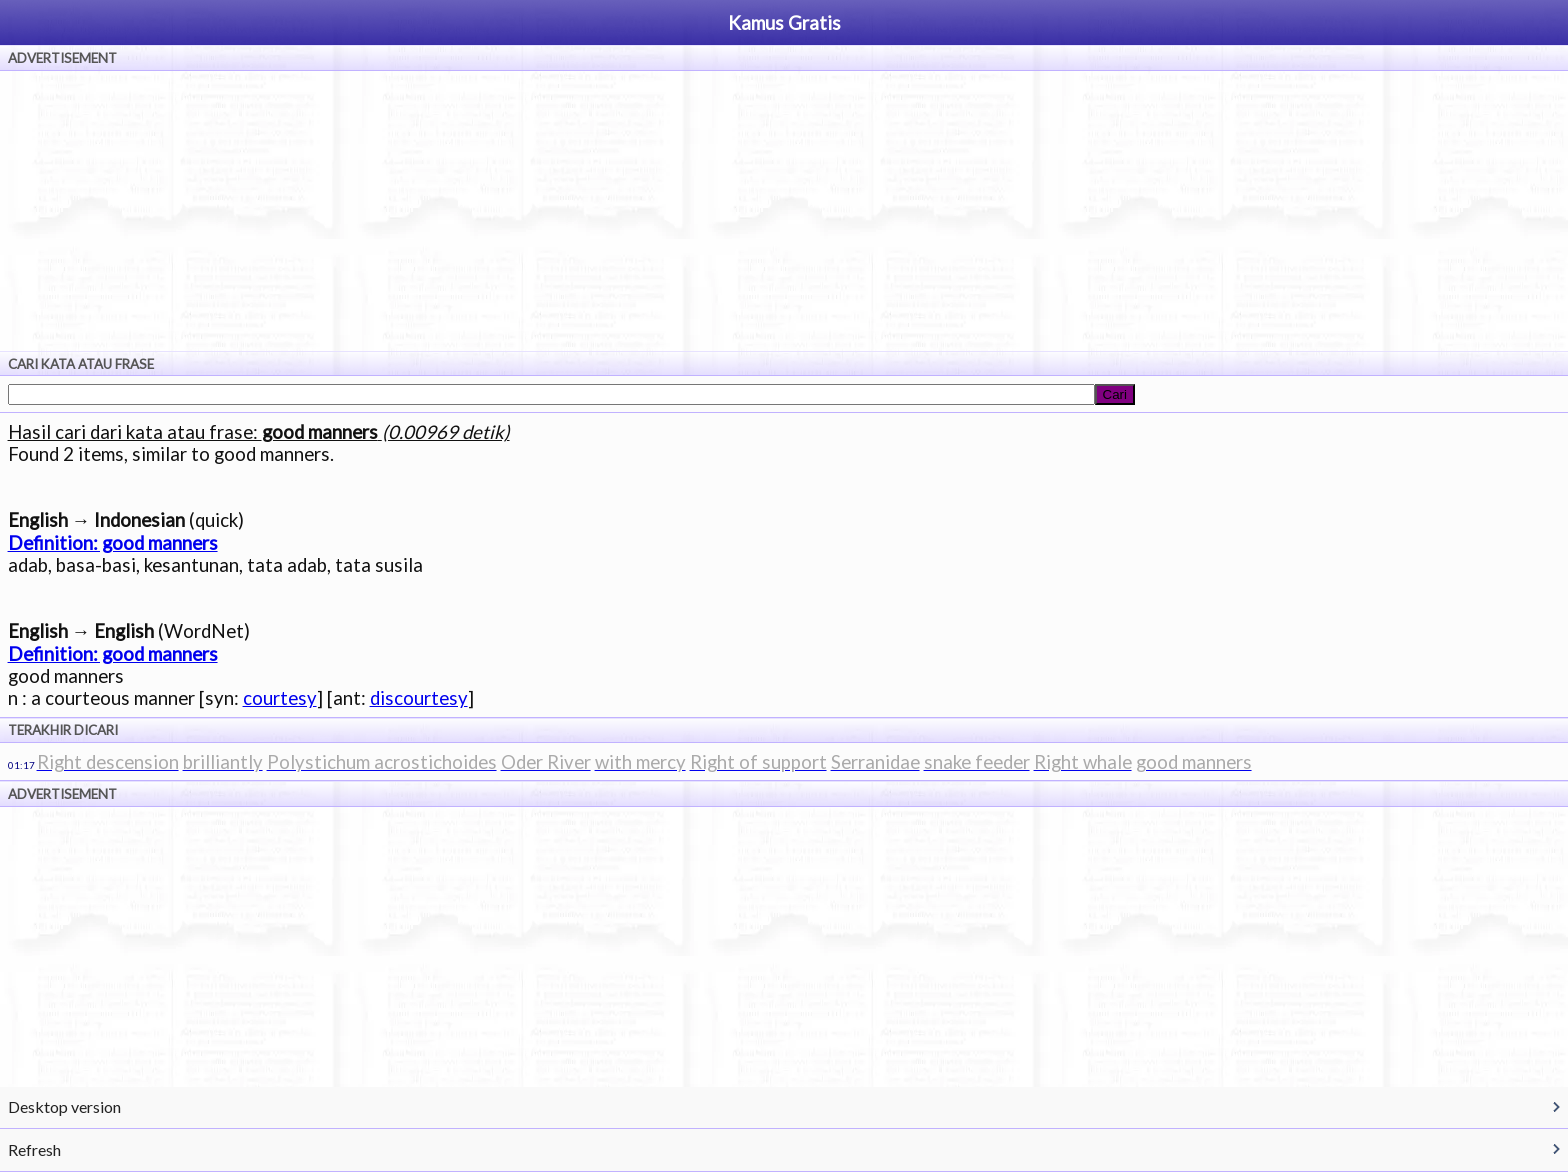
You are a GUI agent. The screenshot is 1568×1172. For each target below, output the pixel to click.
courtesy (280, 698)
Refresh (34, 1149)
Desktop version (64, 1106)
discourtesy (419, 698)
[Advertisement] (784, 211)
